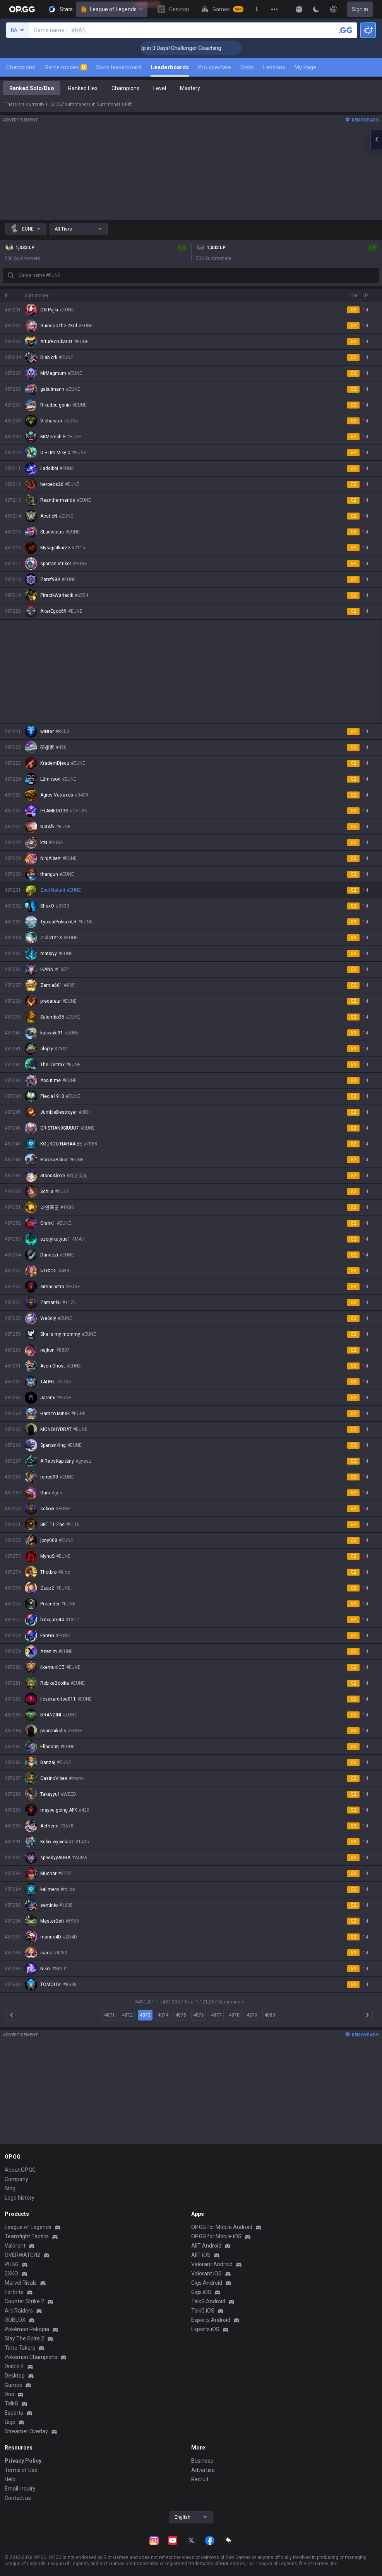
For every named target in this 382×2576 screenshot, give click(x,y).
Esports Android (210, 2320)
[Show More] (299, 9)
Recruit (200, 2479)
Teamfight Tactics (27, 2236)
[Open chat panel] (376, 139)
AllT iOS (201, 2255)
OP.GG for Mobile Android (221, 2227)
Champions (20, 67)
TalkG (11, 2403)
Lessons (274, 67)
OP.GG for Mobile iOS (216, 2236)
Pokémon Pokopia (27, 2329)
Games (13, 2385)
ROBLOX (15, 2320)
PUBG (12, 2264)
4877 (216, 2015)
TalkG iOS (202, 2311)
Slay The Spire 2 (24, 2338)
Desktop (15, 2376)
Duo (9, 2394)
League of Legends (111, 9)
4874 (163, 2015)
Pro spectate (214, 67)
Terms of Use (21, 2470)
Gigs (10, 2422)
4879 (252, 2015)
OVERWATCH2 (22, 2255)
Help (10, 2479)
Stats (247, 67)
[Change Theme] (316, 9)
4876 (198, 2015)
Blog (10, 2188)
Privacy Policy (23, 2461)
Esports (14, 2413)
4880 (269, 2015)
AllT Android (206, 2246)
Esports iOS (205, 2329)
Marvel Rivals (21, 2283)
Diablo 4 (14, 2366)
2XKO (11, 2273)
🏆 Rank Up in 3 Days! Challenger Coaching (195, 48)
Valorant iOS (206, 2273)
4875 (180, 2015)
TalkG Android (208, 2301)
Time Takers (20, 2348)
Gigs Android (206, 2283)
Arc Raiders (19, 2311)
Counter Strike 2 (24, 2301)
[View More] (274, 9)
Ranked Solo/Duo (31, 88)
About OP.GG (20, 2170)
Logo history (19, 2198)
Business (202, 2461)
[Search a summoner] (345, 30)
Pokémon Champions (31, 2357)
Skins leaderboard (118, 67)
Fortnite (14, 2292)
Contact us (18, 2498)
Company (16, 2179)
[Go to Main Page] (22, 9)
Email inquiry (20, 2488)
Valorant (15, 2246)
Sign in (360, 9)
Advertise (203, 2470)
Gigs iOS (201, 2292)
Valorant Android (212, 2264)
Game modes (66, 67)
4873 (145, 2015)
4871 (109, 2015)
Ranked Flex (83, 88)
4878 (234, 2015)
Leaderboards (170, 67)
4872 (127, 2015)
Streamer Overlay (26, 2431)
